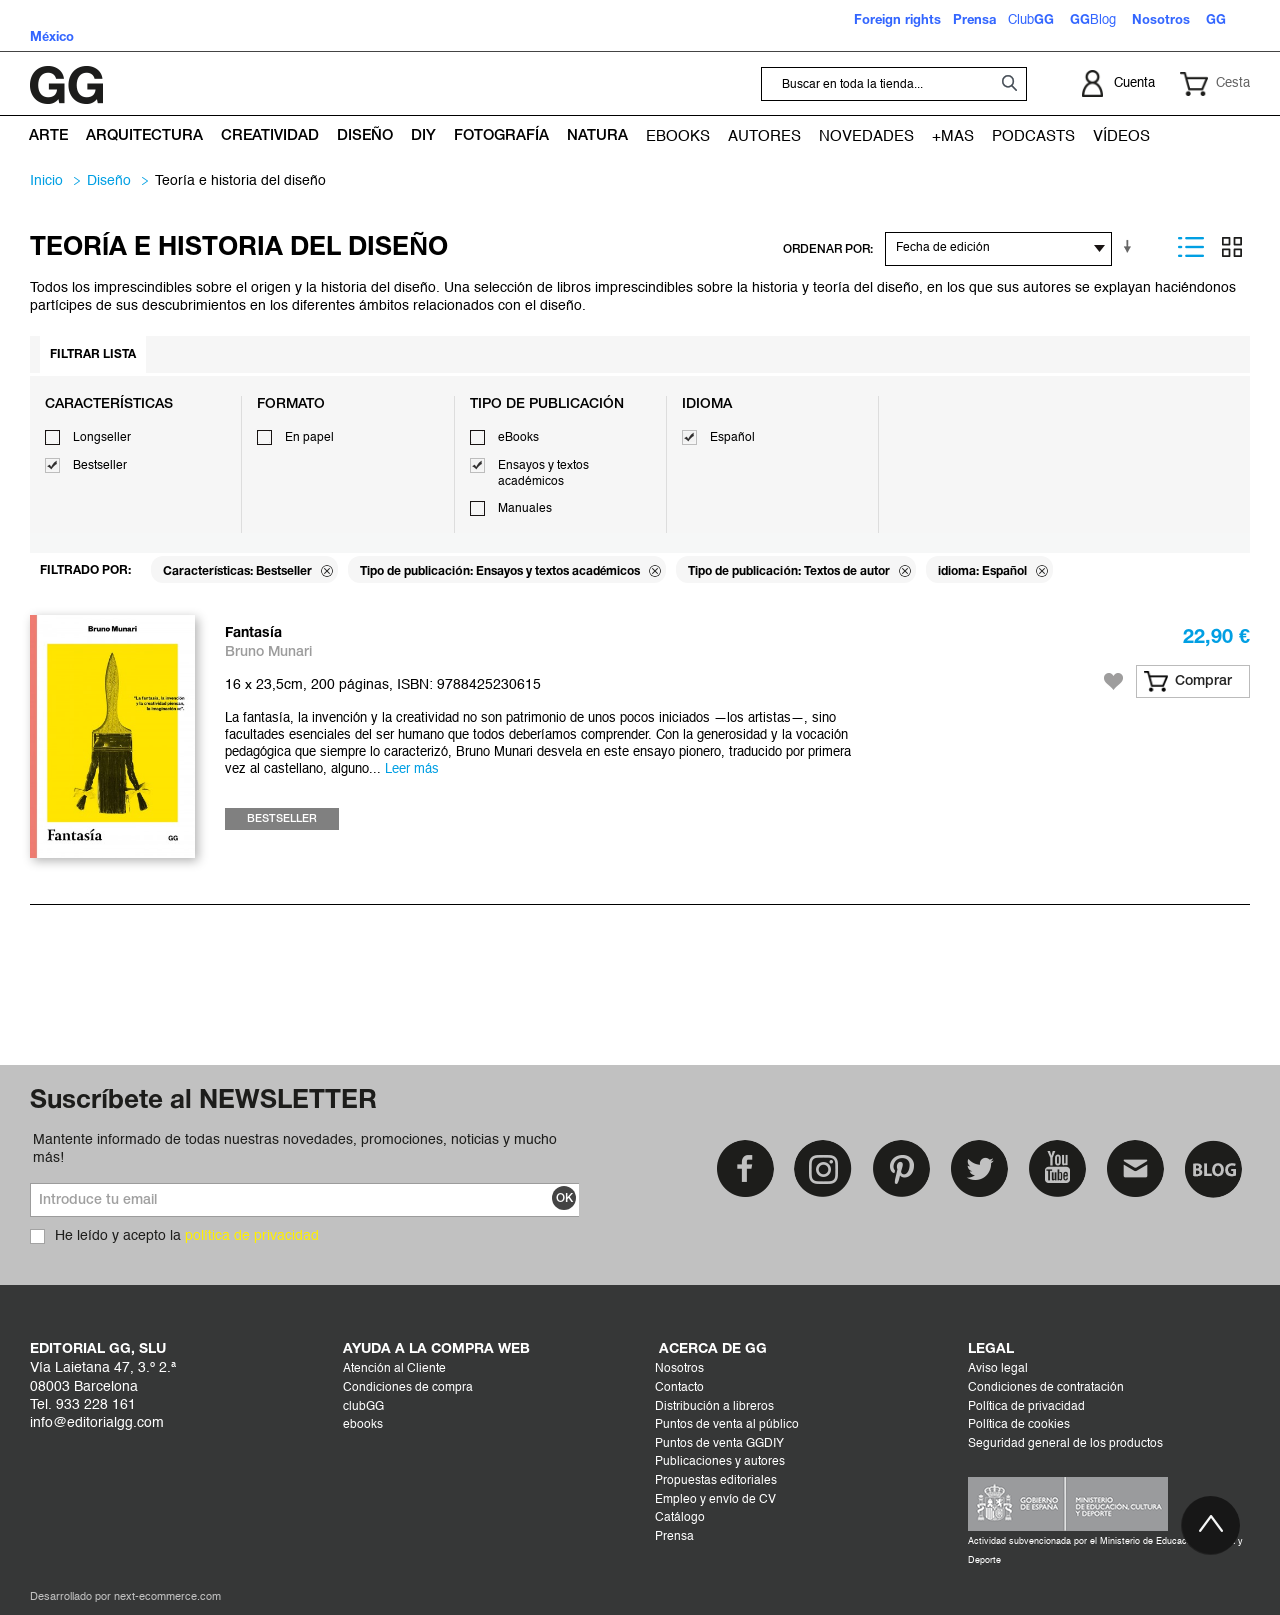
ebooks (363, 1425)
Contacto (679, 1388)
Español (732, 438)
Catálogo (680, 1518)
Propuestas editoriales (716, 1481)
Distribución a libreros (714, 1407)
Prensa (674, 1537)
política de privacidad (252, 1236)
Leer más (412, 769)
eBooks (518, 438)
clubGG (363, 1407)
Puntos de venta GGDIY (719, 1444)
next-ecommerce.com (167, 1597)
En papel (309, 438)
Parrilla (1232, 247)
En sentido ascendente (1131, 247)
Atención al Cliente (394, 1369)
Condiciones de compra (408, 1388)
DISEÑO (109, 181)
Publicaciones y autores (720, 1462)
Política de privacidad (1026, 1407)
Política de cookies (1019, 1425)
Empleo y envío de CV (715, 1500)
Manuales (525, 509)
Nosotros (679, 1369)
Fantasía (253, 633)
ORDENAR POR (826, 249)
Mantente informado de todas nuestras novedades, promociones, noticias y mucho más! (295, 1149)
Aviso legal (998, 1369)
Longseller (102, 438)
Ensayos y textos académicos (543, 474)
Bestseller (100, 466)
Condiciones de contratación (1046, 1388)
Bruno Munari (268, 652)
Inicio (46, 181)
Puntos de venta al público (727, 1425)
